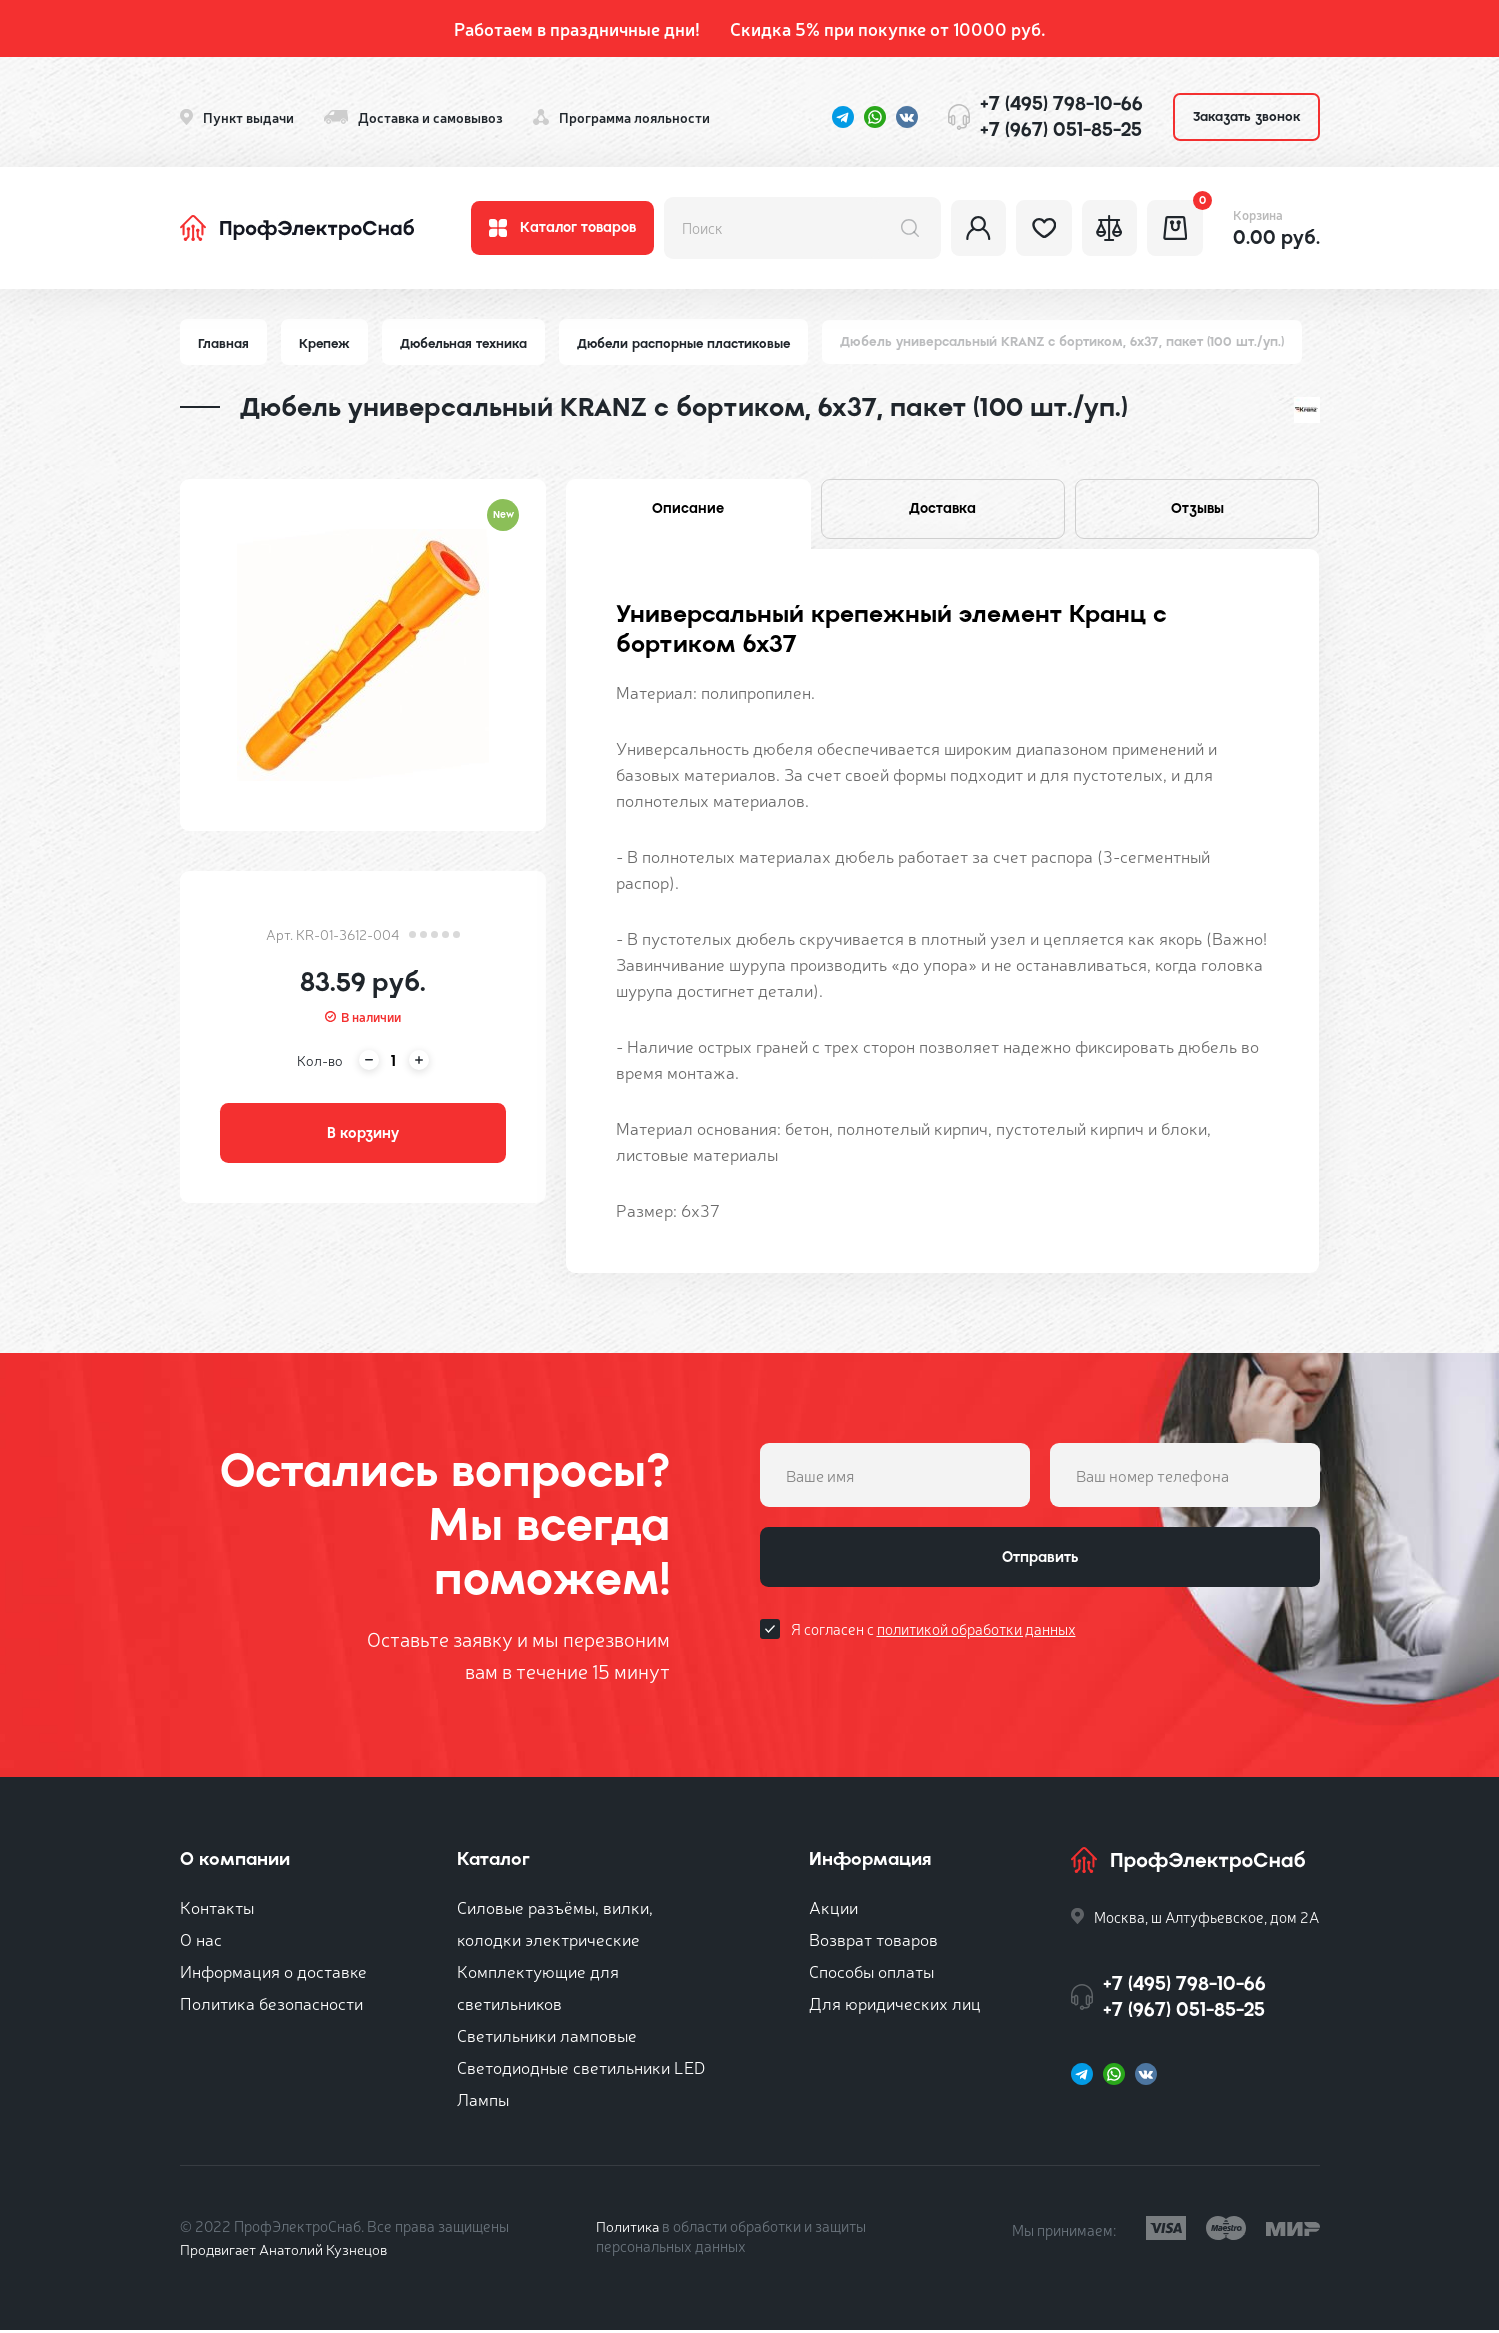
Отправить (1040, 1562)
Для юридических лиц (895, 2005)
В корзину (363, 1136)
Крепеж (326, 343)
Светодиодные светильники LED (581, 2069)
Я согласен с (933, 1635)
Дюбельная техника (468, 343)
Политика (628, 2228)
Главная (224, 343)
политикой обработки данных (976, 1635)
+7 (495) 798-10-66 (1061, 103)
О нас (201, 1941)
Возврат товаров (873, 1941)
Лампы (483, 2101)
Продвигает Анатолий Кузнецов (288, 2251)
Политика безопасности (271, 2005)
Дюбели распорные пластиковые (692, 343)
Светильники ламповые (547, 2037)
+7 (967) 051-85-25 (1061, 129)
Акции (833, 1909)
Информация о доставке (273, 1973)
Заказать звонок (1246, 116)
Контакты (217, 1909)
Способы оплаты (871, 1973)
